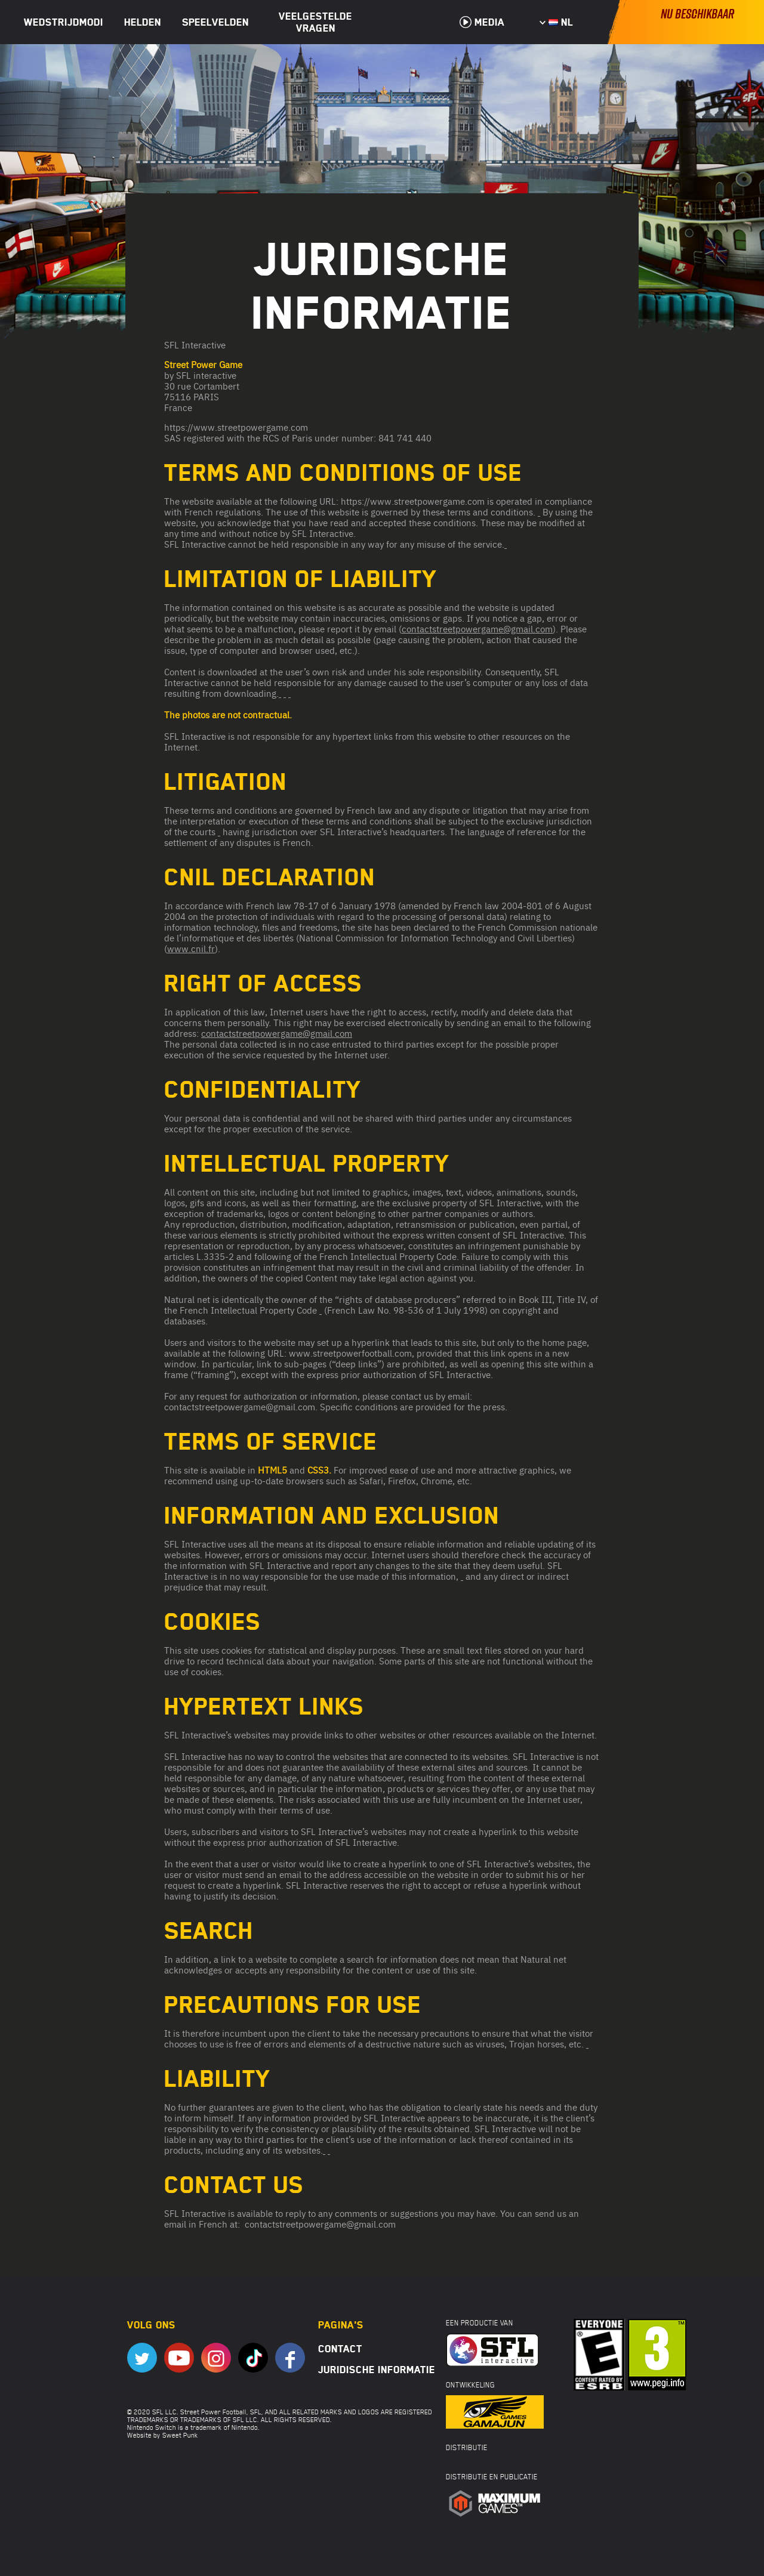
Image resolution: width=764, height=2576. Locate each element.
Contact (340, 2348)
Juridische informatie (376, 2369)
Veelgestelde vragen (315, 22)
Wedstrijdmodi (63, 22)
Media (482, 22)
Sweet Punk (180, 2435)
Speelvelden (215, 22)
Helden (142, 22)
